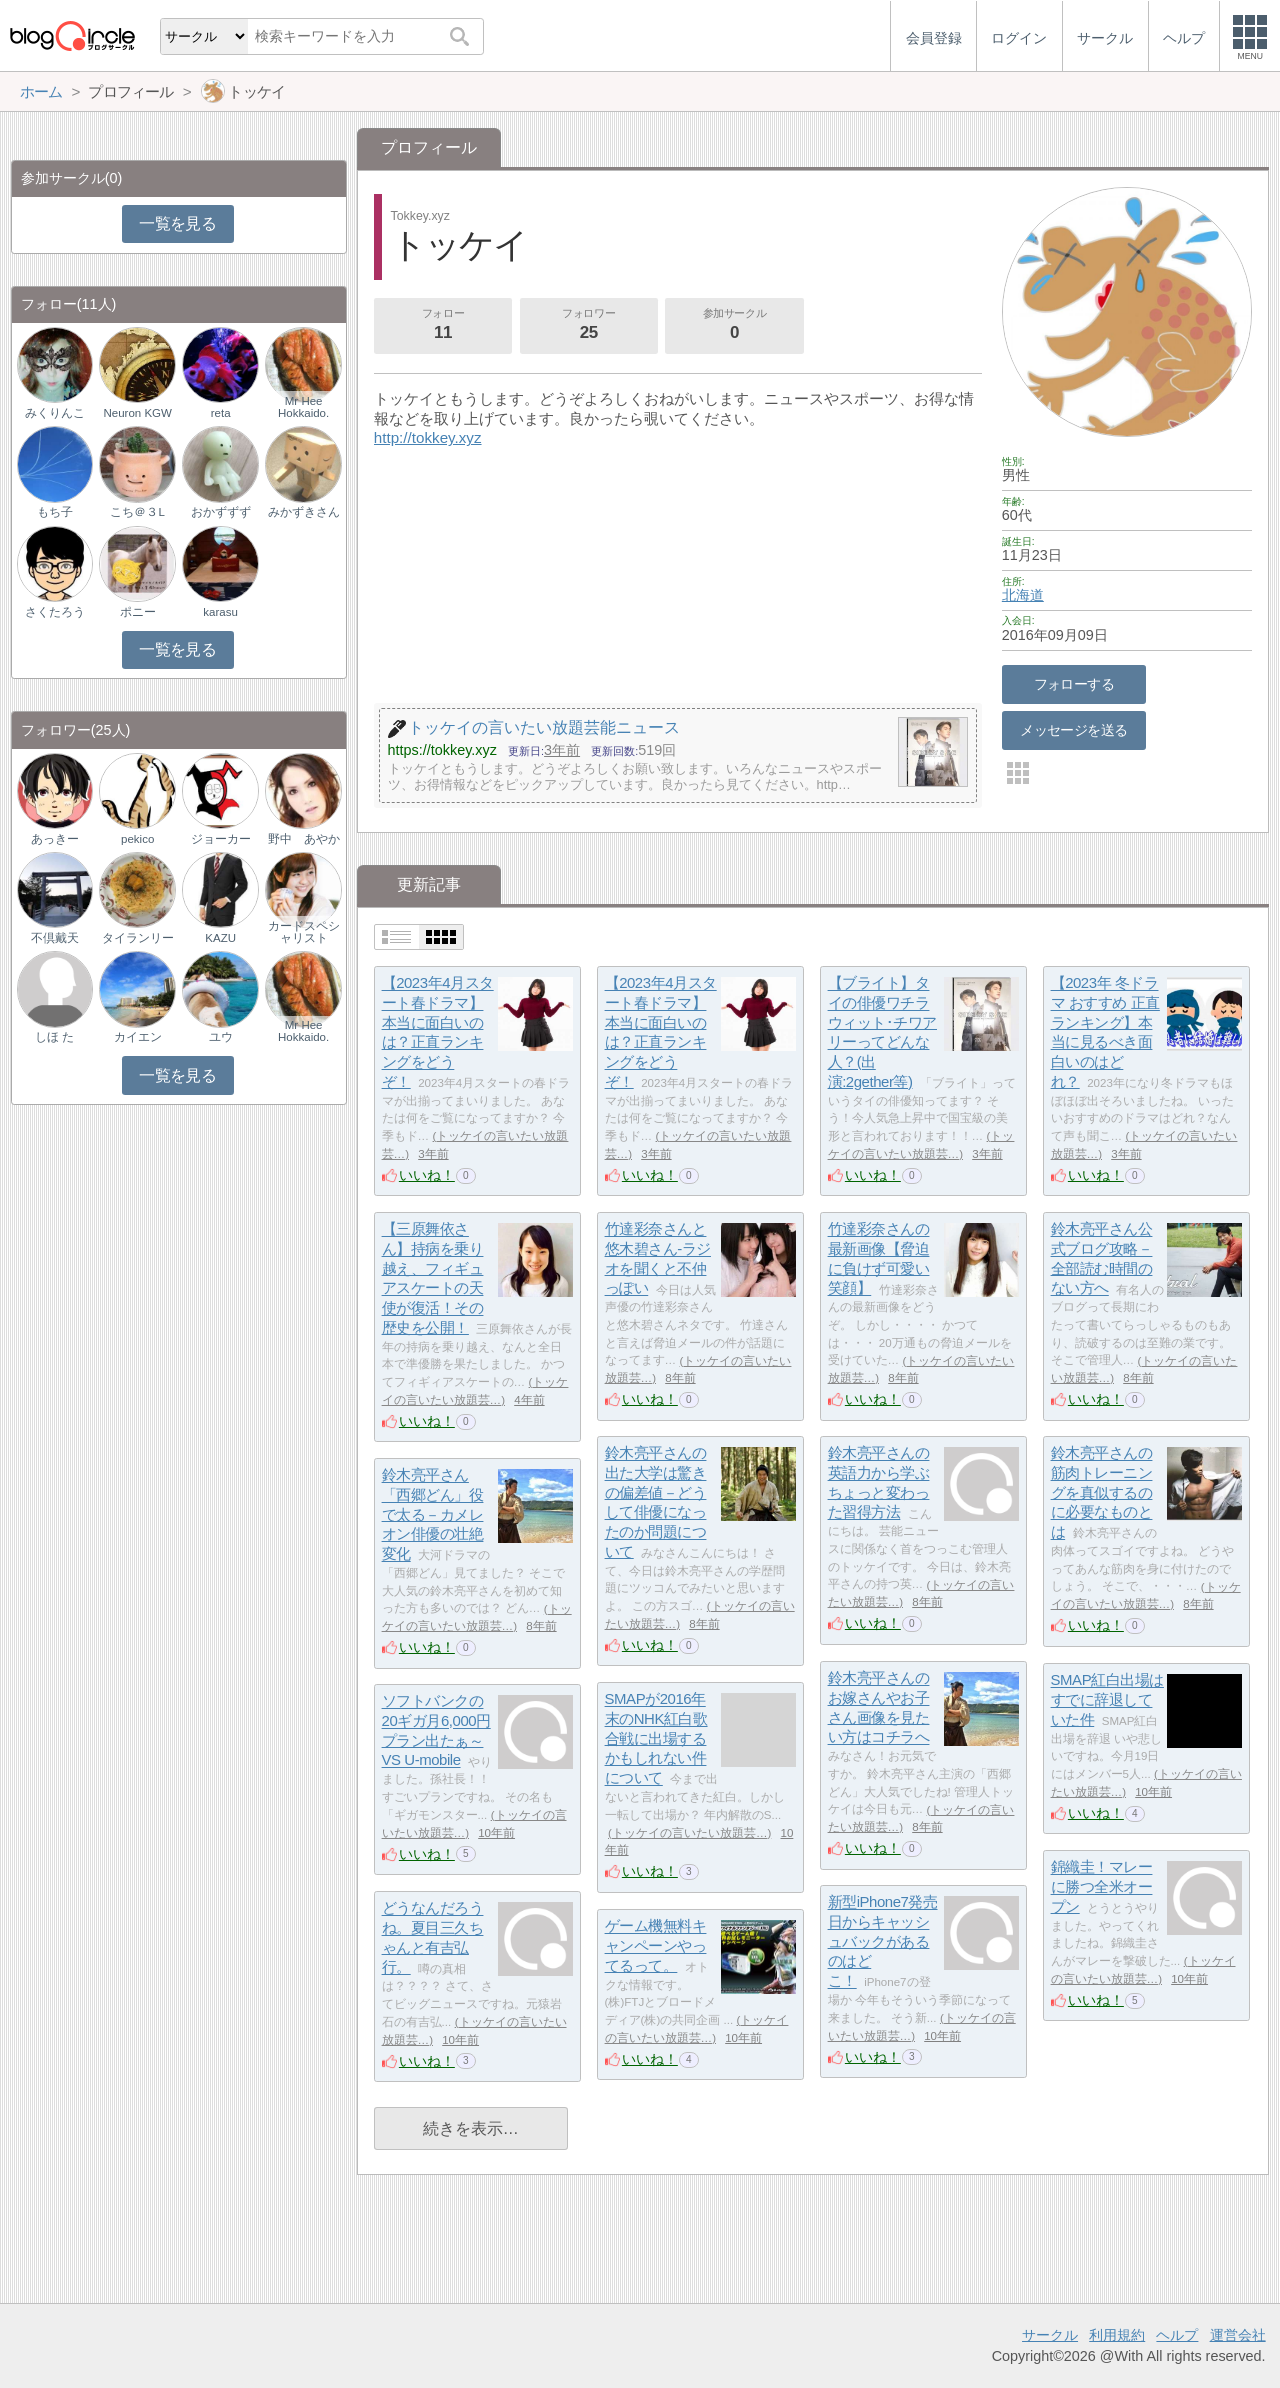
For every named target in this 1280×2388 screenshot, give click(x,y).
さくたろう (55, 612)
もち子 (55, 512)
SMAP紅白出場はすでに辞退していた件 (1107, 1700)
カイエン (138, 1037)
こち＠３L (137, 512)
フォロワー (589, 326)
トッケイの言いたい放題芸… (690, 1833)
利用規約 (1117, 2335)
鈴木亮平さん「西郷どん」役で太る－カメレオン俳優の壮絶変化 (433, 1515)
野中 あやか (304, 839)
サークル (1050, 2335)
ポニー (138, 612)
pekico (137, 839)
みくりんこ (55, 413)
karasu (220, 612)
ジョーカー (221, 839)
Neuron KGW (137, 413)
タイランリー (138, 938)
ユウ (221, 1037)
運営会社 (1238, 2335)
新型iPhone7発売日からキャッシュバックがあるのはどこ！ (883, 1942)
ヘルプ (1177, 2335)
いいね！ (427, 1175)
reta (221, 413)
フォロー (443, 326)
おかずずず (221, 512)
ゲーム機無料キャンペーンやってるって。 (656, 1946)
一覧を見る (177, 223)
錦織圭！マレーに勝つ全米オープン (1102, 1887)
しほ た (54, 1037)
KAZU (220, 938)
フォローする (1074, 684)
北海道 (1023, 595)
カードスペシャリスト (304, 932)
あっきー (55, 839)
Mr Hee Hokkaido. (303, 407)
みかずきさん (304, 512)
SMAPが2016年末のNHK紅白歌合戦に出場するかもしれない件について (656, 1739)
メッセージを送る (1073, 730)
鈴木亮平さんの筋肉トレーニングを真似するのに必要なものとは (1102, 1493)
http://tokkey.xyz (428, 437)
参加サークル (735, 326)
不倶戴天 (55, 938)
